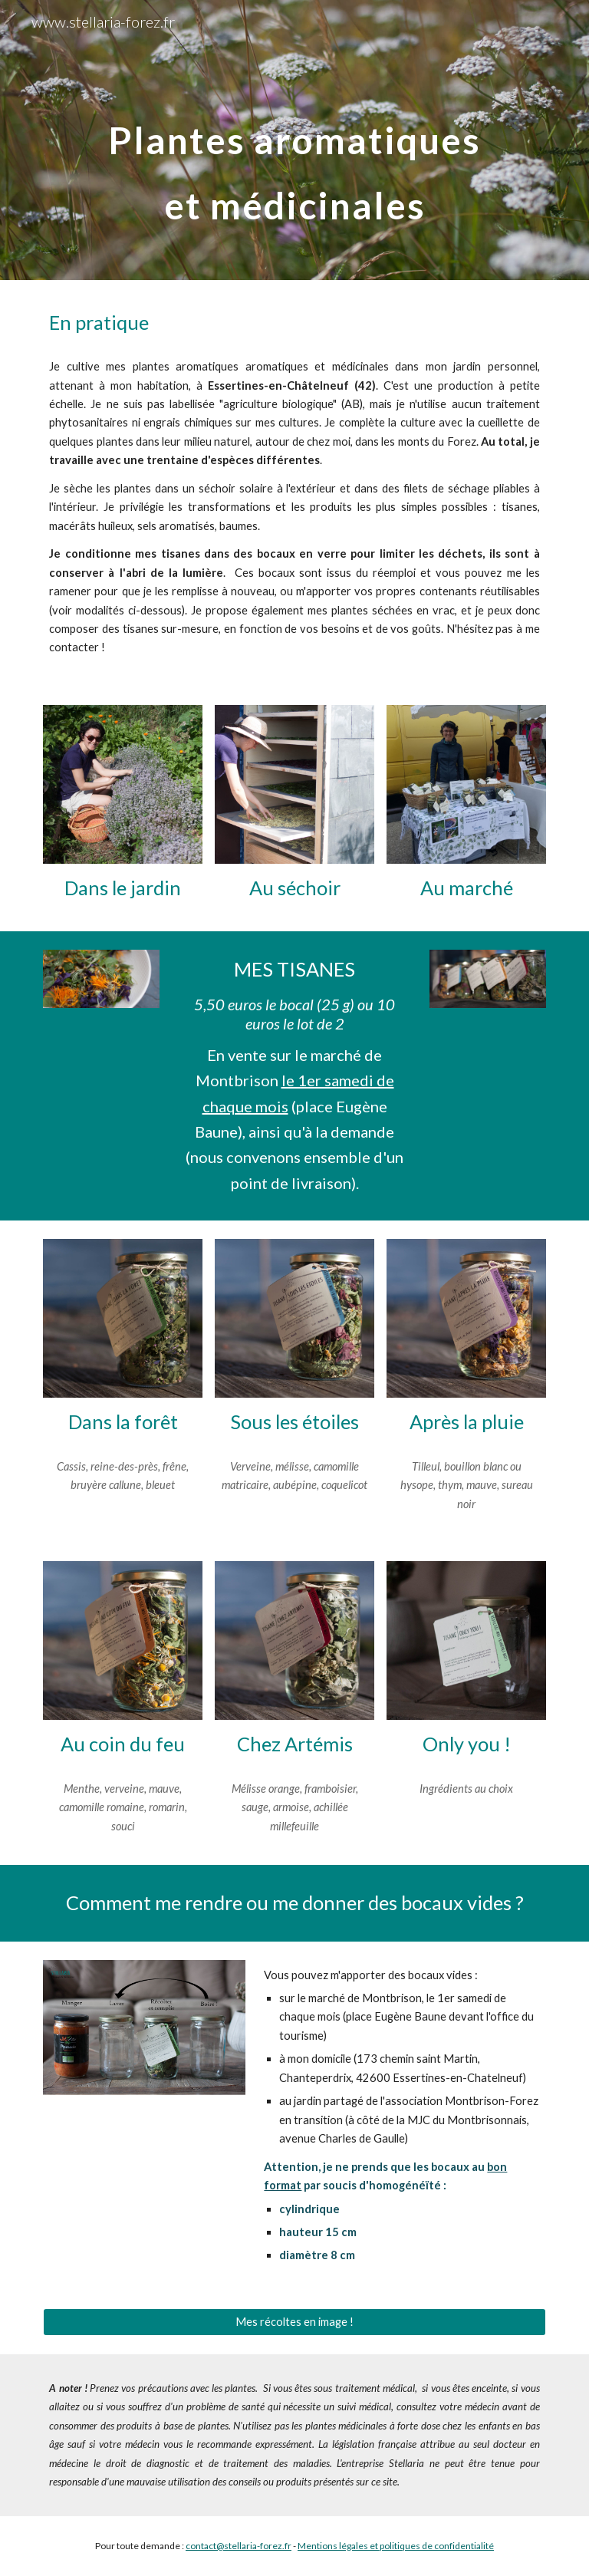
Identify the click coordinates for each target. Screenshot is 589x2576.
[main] (294, 140)
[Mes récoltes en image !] (294, 2322)
